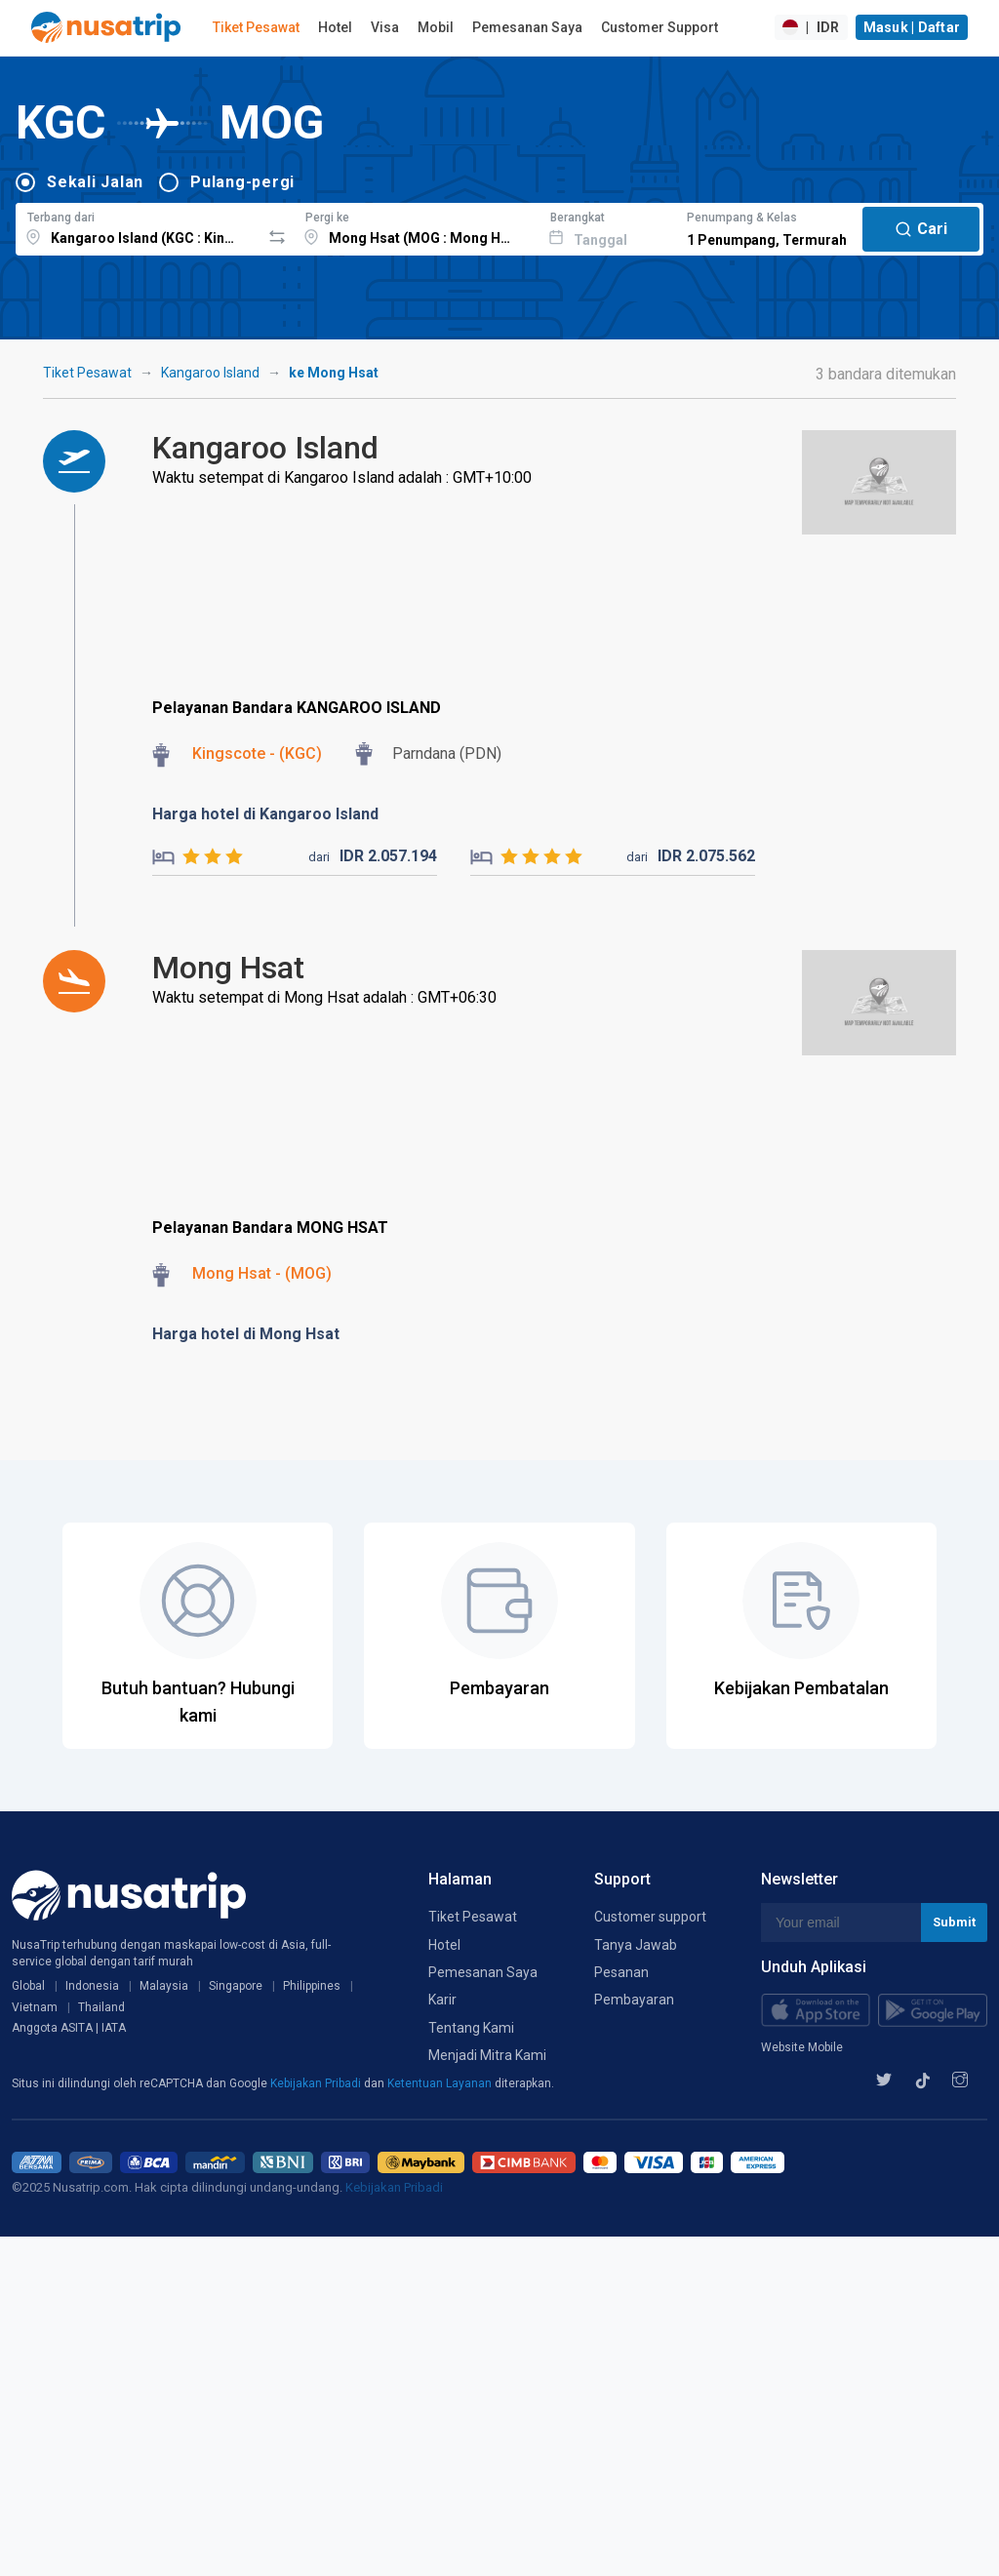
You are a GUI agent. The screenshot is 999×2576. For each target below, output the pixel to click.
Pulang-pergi (242, 182)
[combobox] (138, 226)
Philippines (311, 1986)
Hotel (335, 27)
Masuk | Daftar (912, 27)
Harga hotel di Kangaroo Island (265, 814)
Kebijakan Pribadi (317, 2083)
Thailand (101, 2007)
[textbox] (138, 226)
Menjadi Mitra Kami (487, 2055)
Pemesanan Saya (527, 27)
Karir (442, 1999)
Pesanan (621, 1972)
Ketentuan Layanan (441, 2083)
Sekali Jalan (95, 182)
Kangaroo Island (210, 372)
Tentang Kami (471, 2028)
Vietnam (35, 2007)
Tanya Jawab (635, 1945)
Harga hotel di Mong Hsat (246, 1334)
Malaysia (164, 1986)
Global (28, 1986)
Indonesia (92, 1986)
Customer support (650, 1916)
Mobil (436, 27)
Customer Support (659, 27)
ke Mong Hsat (334, 372)
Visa (385, 27)
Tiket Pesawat (256, 27)
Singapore (235, 1986)
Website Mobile (802, 2047)
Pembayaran (634, 1999)
